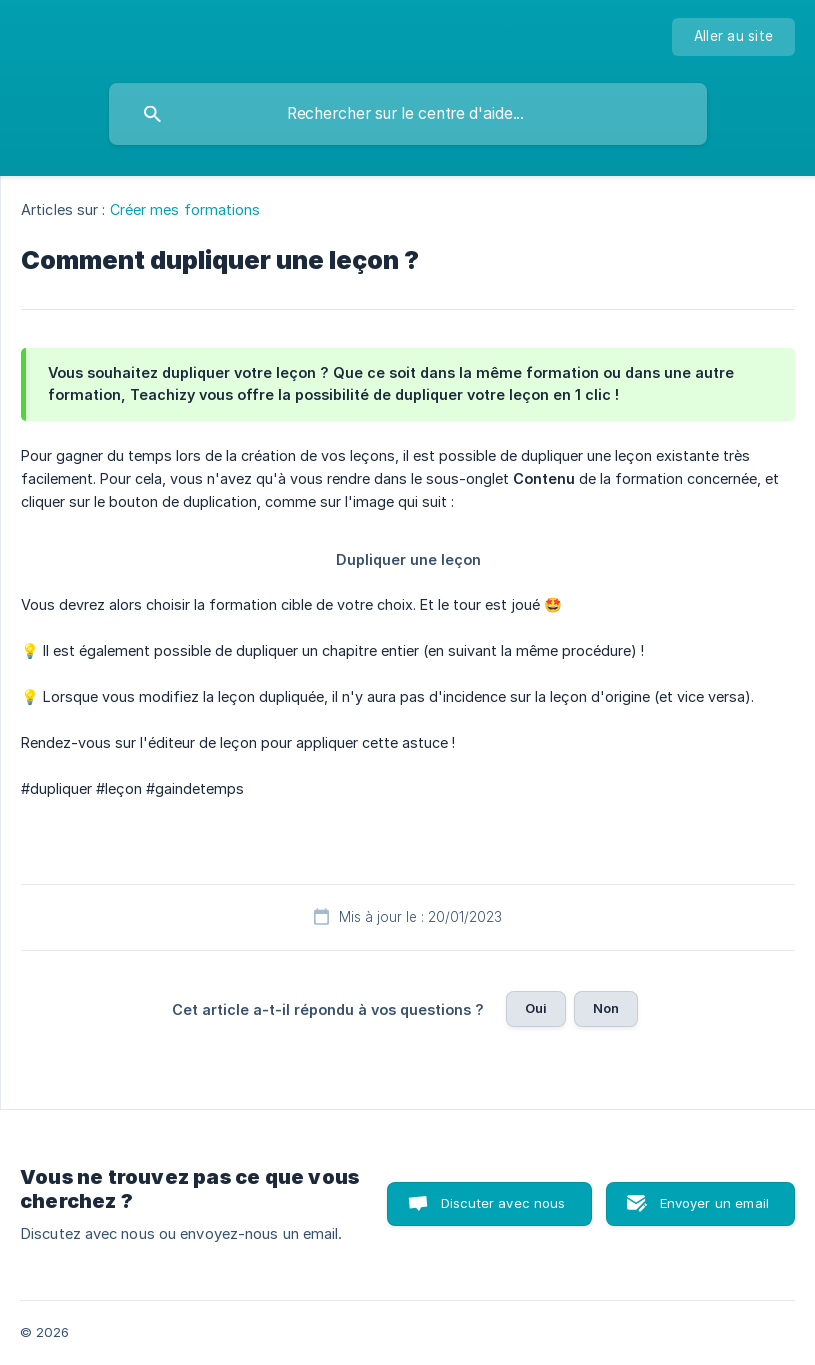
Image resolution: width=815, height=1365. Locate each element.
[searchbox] (408, 114)
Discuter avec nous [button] (503, 1203)
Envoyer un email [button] (714, 1203)
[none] (733, 37)
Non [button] (606, 1008)
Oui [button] (536, 1008)
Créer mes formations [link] (185, 209)
